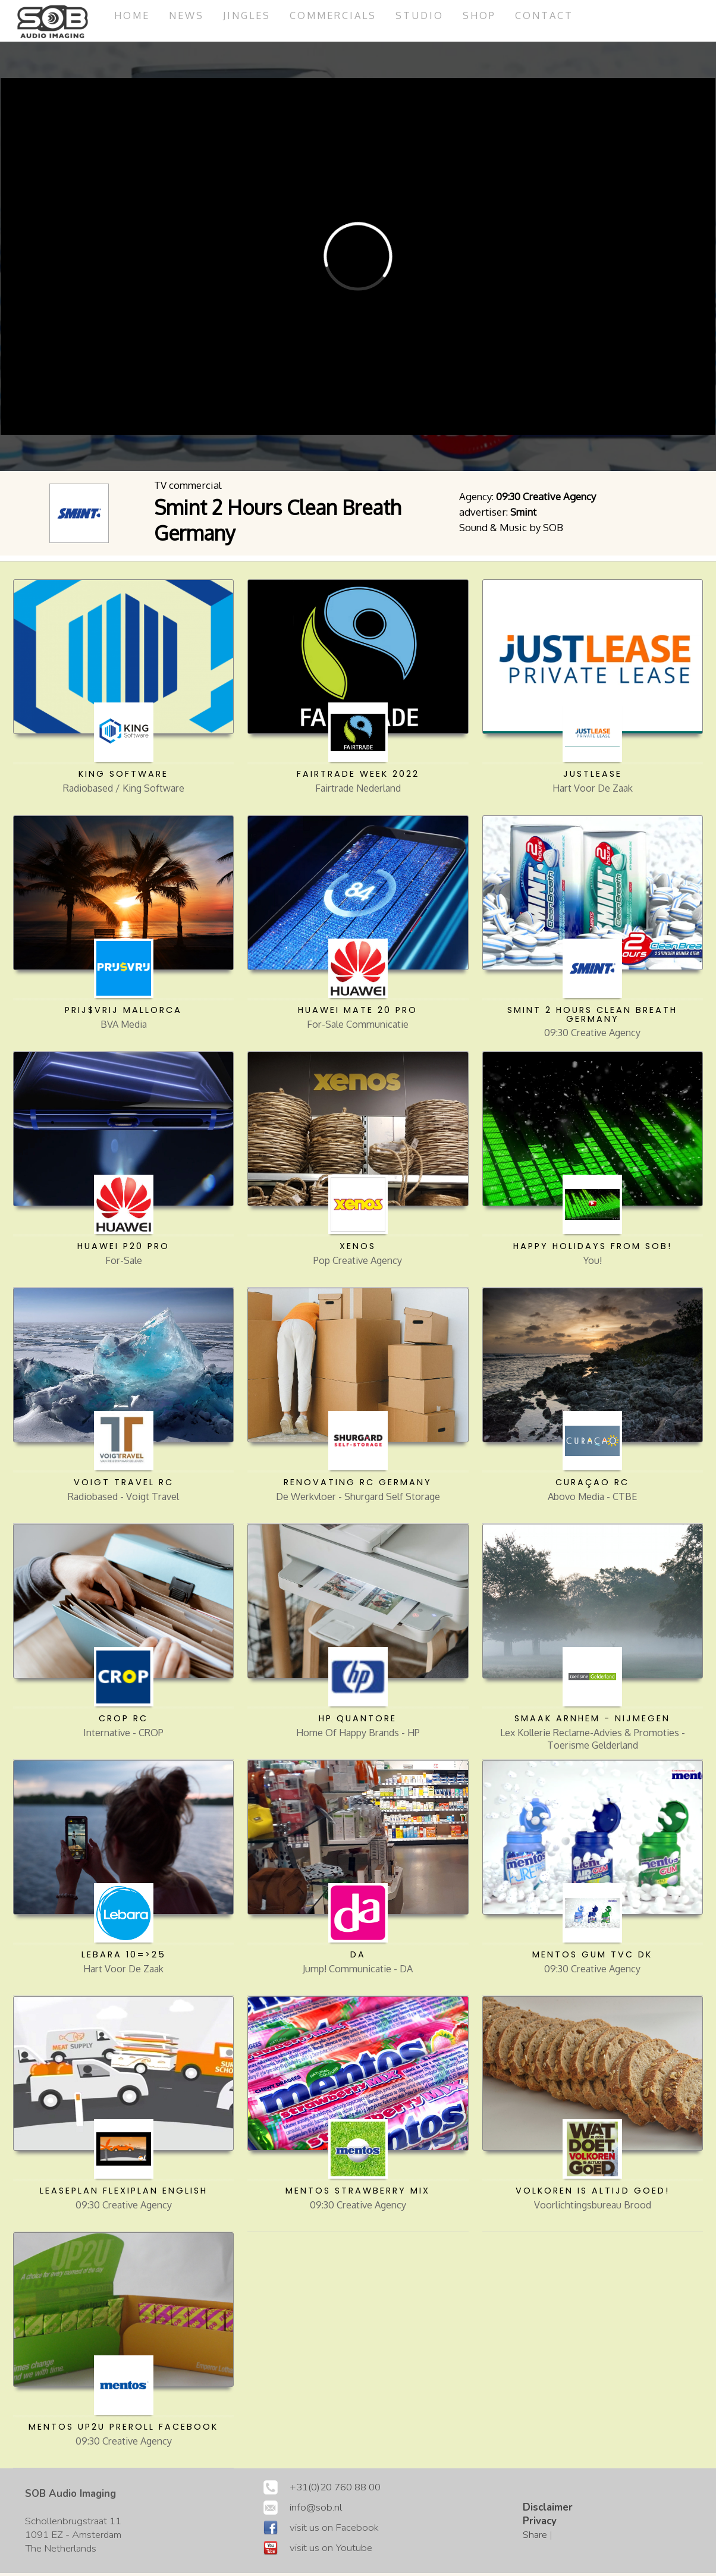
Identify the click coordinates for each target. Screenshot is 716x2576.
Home (133, 15)
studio (431, 15)
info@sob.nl (316, 2510)
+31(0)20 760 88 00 (335, 2490)
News (189, 15)
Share (535, 2537)
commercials (342, 15)
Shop (492, 15)
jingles (252, 15)
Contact (558, 15)
